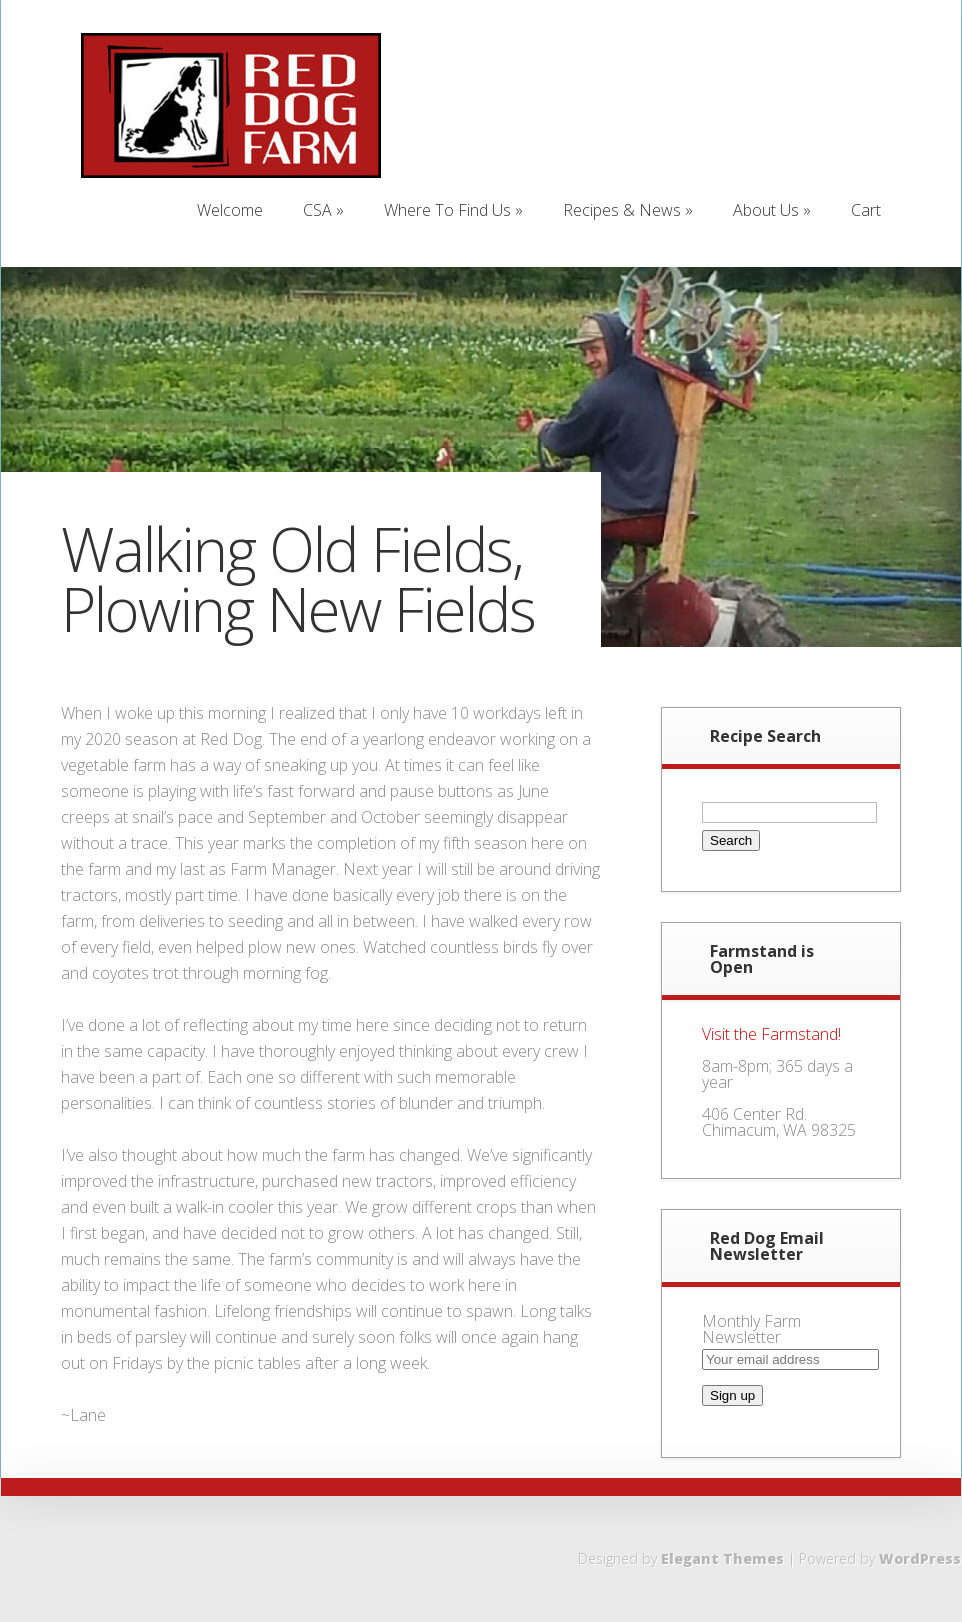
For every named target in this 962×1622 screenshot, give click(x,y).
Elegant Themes (722, 1558)
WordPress (920, 1558)
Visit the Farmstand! (771, 1034)
